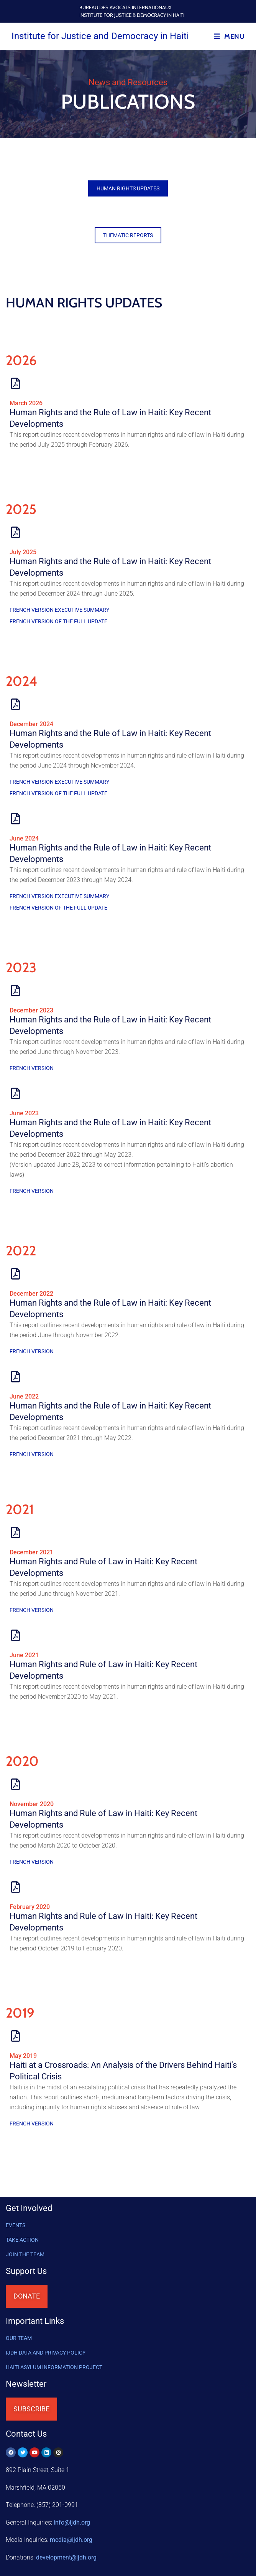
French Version (32, 1068)
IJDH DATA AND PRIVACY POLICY (45, 2353)
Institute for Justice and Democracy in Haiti (100, 36)
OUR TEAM (19, 2338)
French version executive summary (59, 610)
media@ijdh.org (71, 2539)
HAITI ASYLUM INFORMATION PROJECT (54, 2367)
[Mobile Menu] (229, 36)
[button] (128, 188)
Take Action (22, 2240)
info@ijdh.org (72, 2522)
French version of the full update (58, 621)
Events (15, 2225)
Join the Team (25, 2254)
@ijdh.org (66, 2557)
